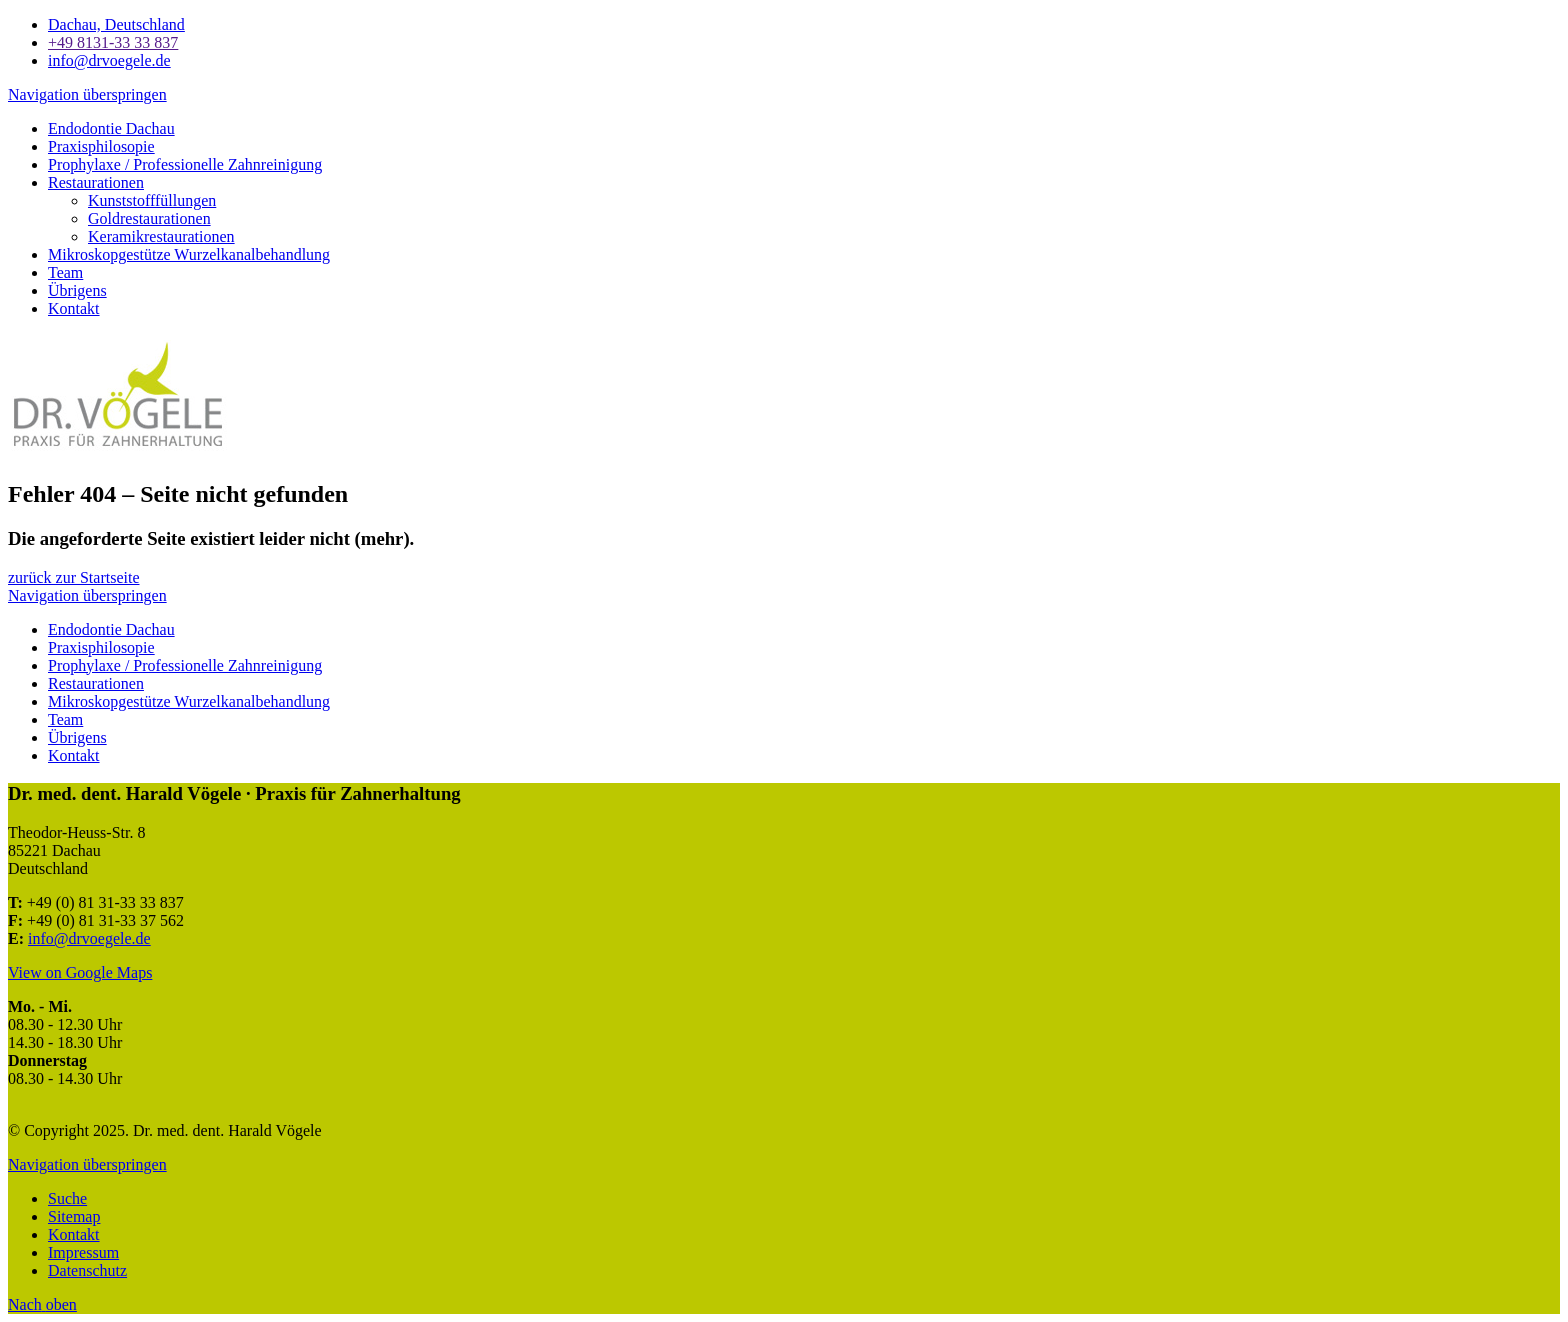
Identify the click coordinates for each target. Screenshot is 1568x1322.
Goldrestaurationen (149, 218)
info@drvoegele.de (89, 938)
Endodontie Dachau (111, 128)
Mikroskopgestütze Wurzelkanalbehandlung (189, 254)
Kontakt (74, 308)
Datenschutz (87, 1270)
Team (65, 272)
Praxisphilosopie (101, 146)
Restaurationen (96, 182)
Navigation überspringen (87, 94)
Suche (67, 1198)
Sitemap (74, 1216)
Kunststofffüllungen (152, 200)
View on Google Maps (80, 972)
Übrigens (77, 290)
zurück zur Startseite (74, 577)
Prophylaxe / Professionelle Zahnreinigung (185, 164)
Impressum (83, 1252)
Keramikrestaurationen (161, 236)
